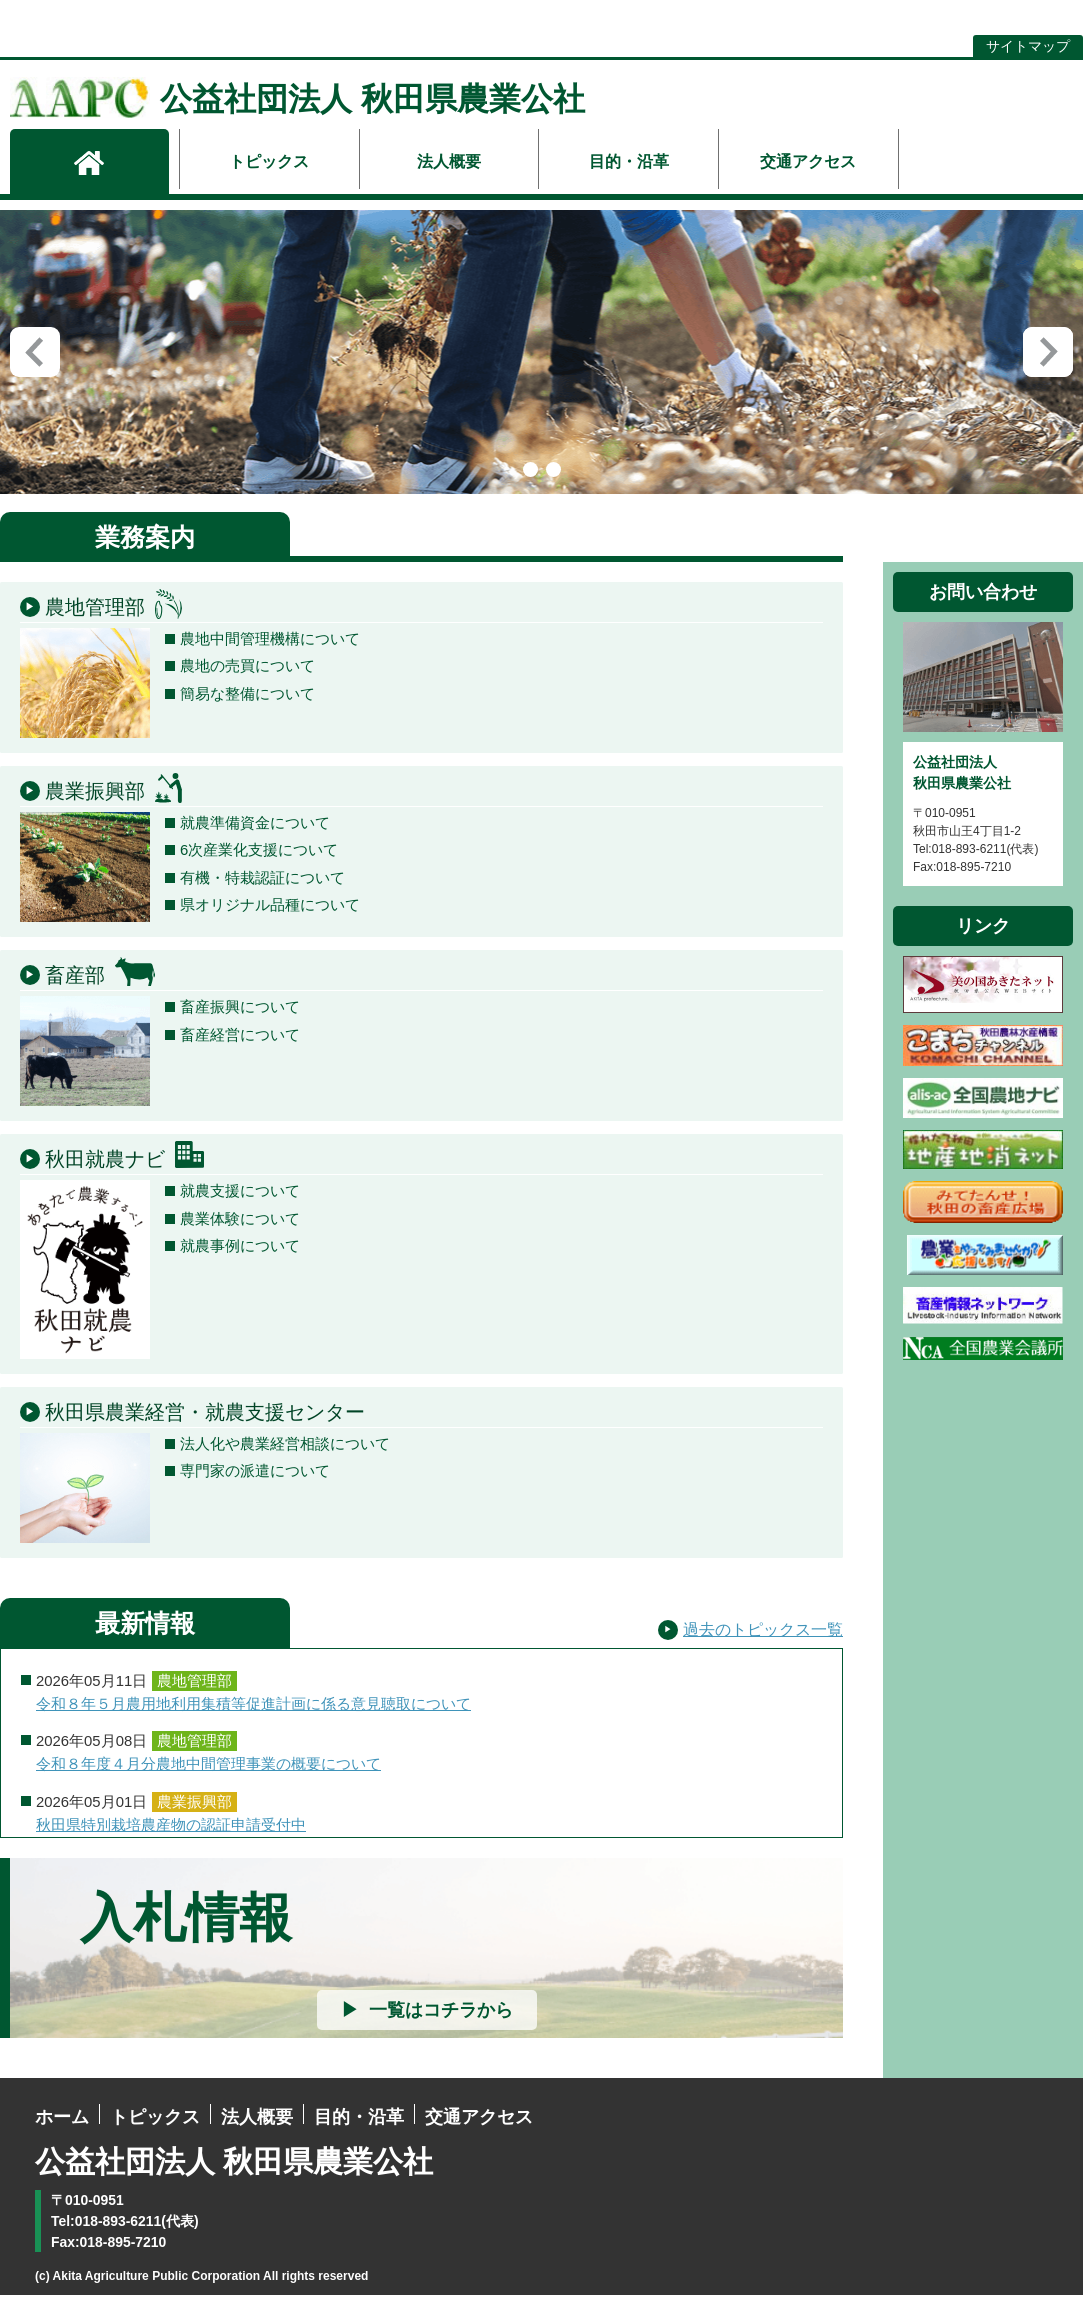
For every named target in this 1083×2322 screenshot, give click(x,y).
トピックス (269, 161)
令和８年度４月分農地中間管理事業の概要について (208, 1792)
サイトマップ (1028, 46)
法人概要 (449, 161)
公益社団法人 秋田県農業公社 (297, 99)
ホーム (62, 2145)
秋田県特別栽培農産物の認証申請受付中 (171, 1852)
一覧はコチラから (441, 2038)
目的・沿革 (629, 161)
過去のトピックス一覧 (763, 1657)
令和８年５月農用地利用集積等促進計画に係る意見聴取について (253, 1732)
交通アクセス (808, 161)
